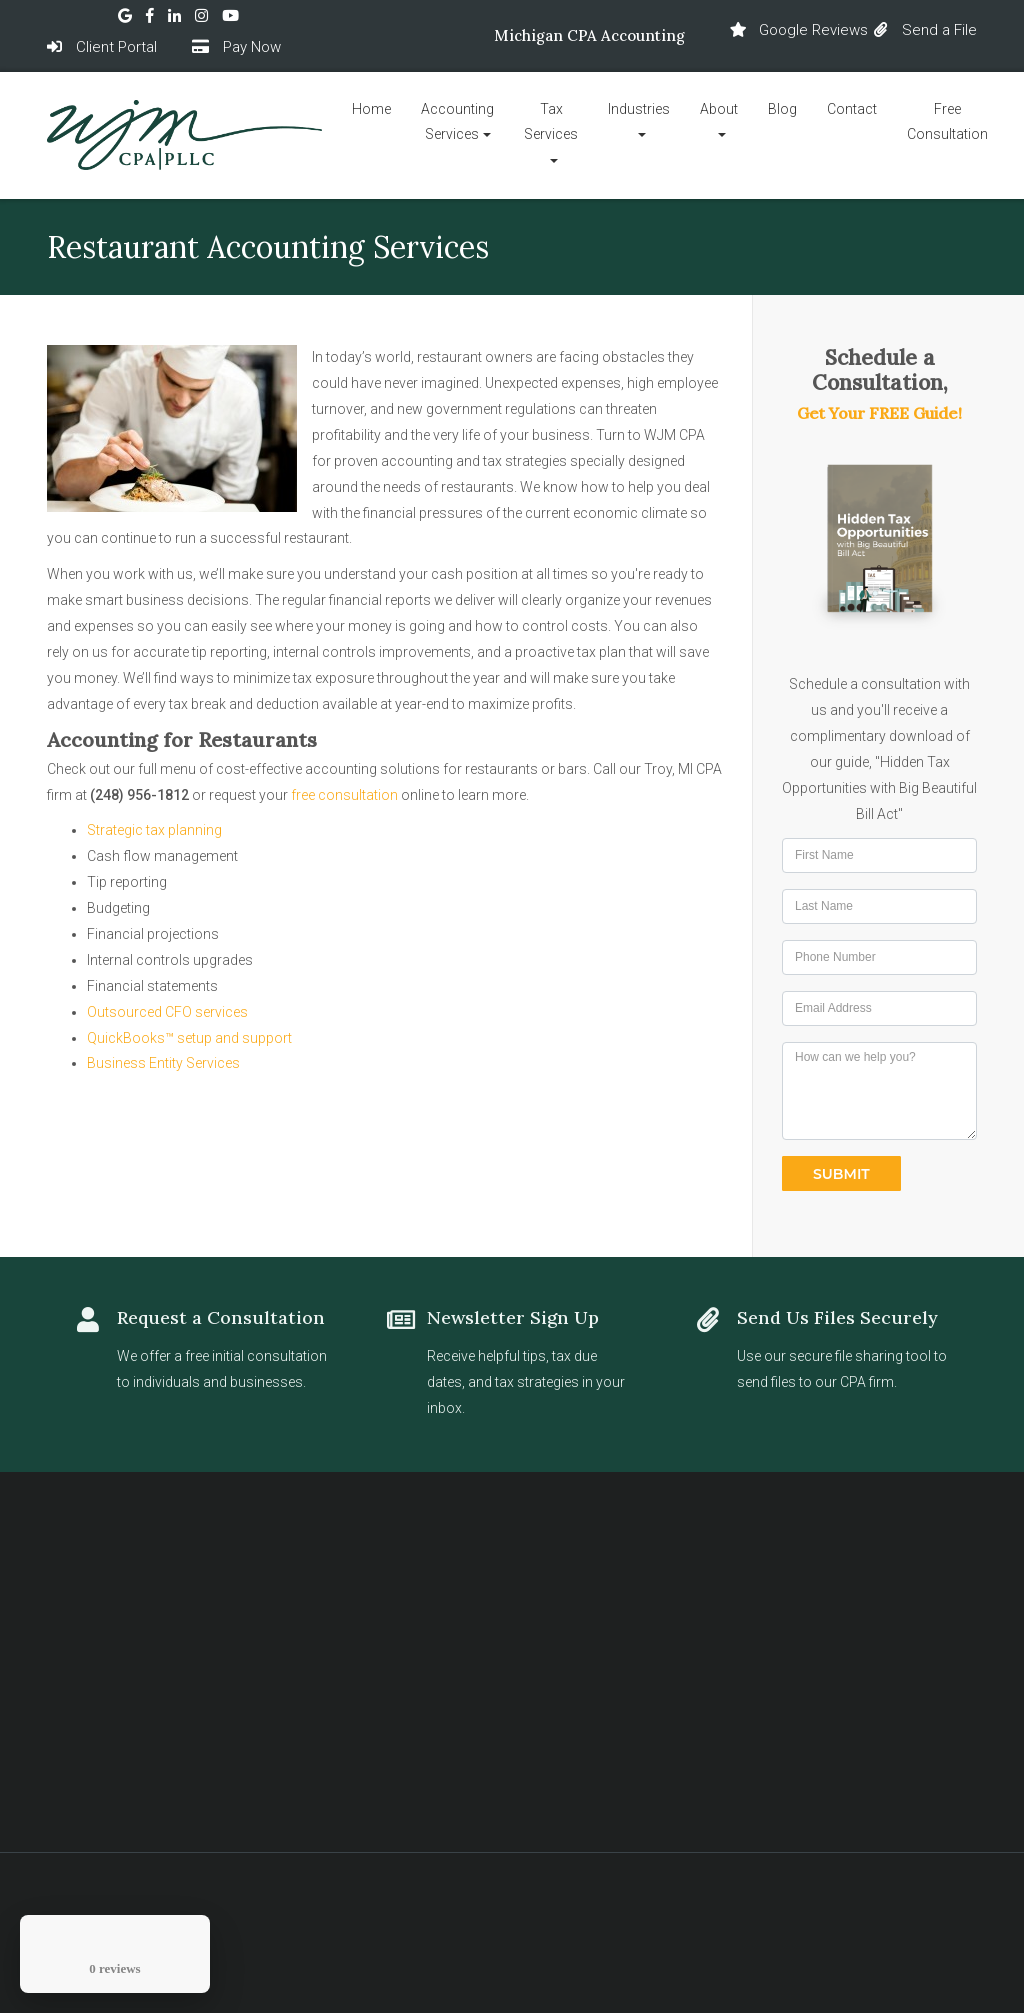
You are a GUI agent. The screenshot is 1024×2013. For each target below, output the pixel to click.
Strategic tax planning (154, 830)
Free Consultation (947, 122)
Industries (639, 109)
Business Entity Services (163, 1063)
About (719, 109)
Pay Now (236, 46)
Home (371, 109)
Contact (852, 109)
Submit (841, 1174)
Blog (782, 109)
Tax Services (551, 122)
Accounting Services (457, 122)
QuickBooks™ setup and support (189, 1038)
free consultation (344, 795)
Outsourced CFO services (167, 1012)
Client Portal (102, 46)
